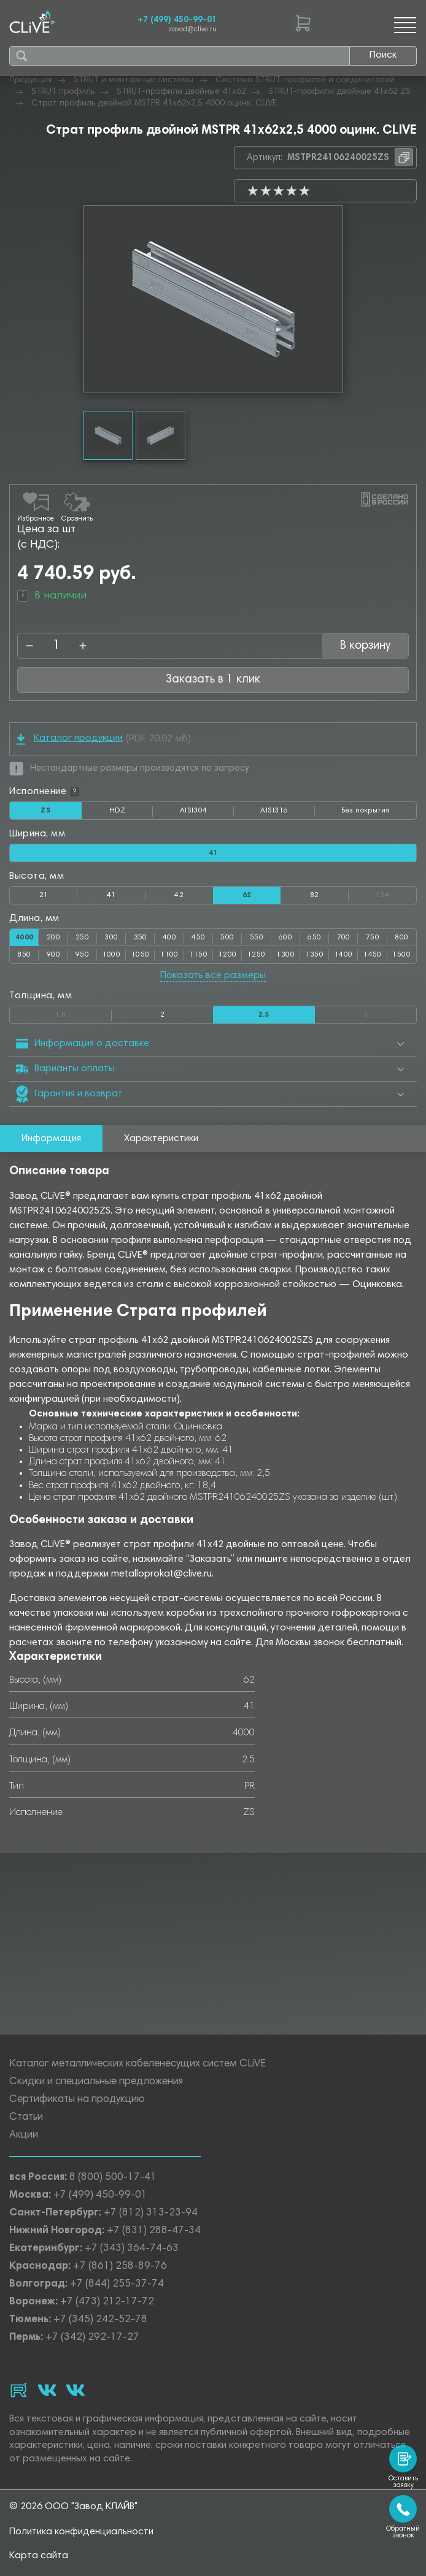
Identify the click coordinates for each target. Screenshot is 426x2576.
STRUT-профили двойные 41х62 (181, 92)
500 (227, 937)
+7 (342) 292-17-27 (92, 2338)
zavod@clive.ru (192, 29)
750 (372, 937)
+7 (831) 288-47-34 (154, 2231)
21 (43, 895)
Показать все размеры (213, 975)
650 (314, 937)
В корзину (365, 646)
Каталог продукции (70, 739)
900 (53, 954)
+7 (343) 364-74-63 (132, 2249)
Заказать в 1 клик (213, 680)
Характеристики (161, 1139)
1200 (228, 954)
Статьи (26, 2117)
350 (140, 937)
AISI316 (287, 813)
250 (82, 937)
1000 (112, 954)
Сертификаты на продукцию (77, 2100)
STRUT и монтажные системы (133, 80)
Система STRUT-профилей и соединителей (305, 80)
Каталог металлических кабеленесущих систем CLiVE (137, 2064)
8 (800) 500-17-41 (113, 2178)
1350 (315, 954)
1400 (344, 954)
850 (24, 954)
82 (314, 895)
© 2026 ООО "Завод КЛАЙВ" (73, 2507)
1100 (169, 954)
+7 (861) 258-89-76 (120, 2266)
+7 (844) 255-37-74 (117, 2284)
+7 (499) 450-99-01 (177, 20)
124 (396, 893)
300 (111, 937)
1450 (372, 954)
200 (53, 937)
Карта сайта (38, 2556)
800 (401, 937)
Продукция (30, 80)
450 (198, 937)
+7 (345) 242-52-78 (100, 2320)
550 (256, 937)
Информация (51, 1139)
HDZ (131, 813)
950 (82, 954)
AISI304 (207, 813)
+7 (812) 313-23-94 (151, 2213)
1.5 (83, 1012)
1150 (198, 954)
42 (179, 895)
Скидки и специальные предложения (96, 2082)
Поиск (383, 55)
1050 (140, 954)
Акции (23, 2135)
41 (111, 895)
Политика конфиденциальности (81, 2532)
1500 (401, 954)
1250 (256, 954)
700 (343, 937)
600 (285, 937)
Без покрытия (365, 810)
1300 (285, 954)
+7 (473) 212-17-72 (107, 2302)
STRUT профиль (63, 92)
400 (169, 937)
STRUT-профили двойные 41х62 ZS (339, 92)
